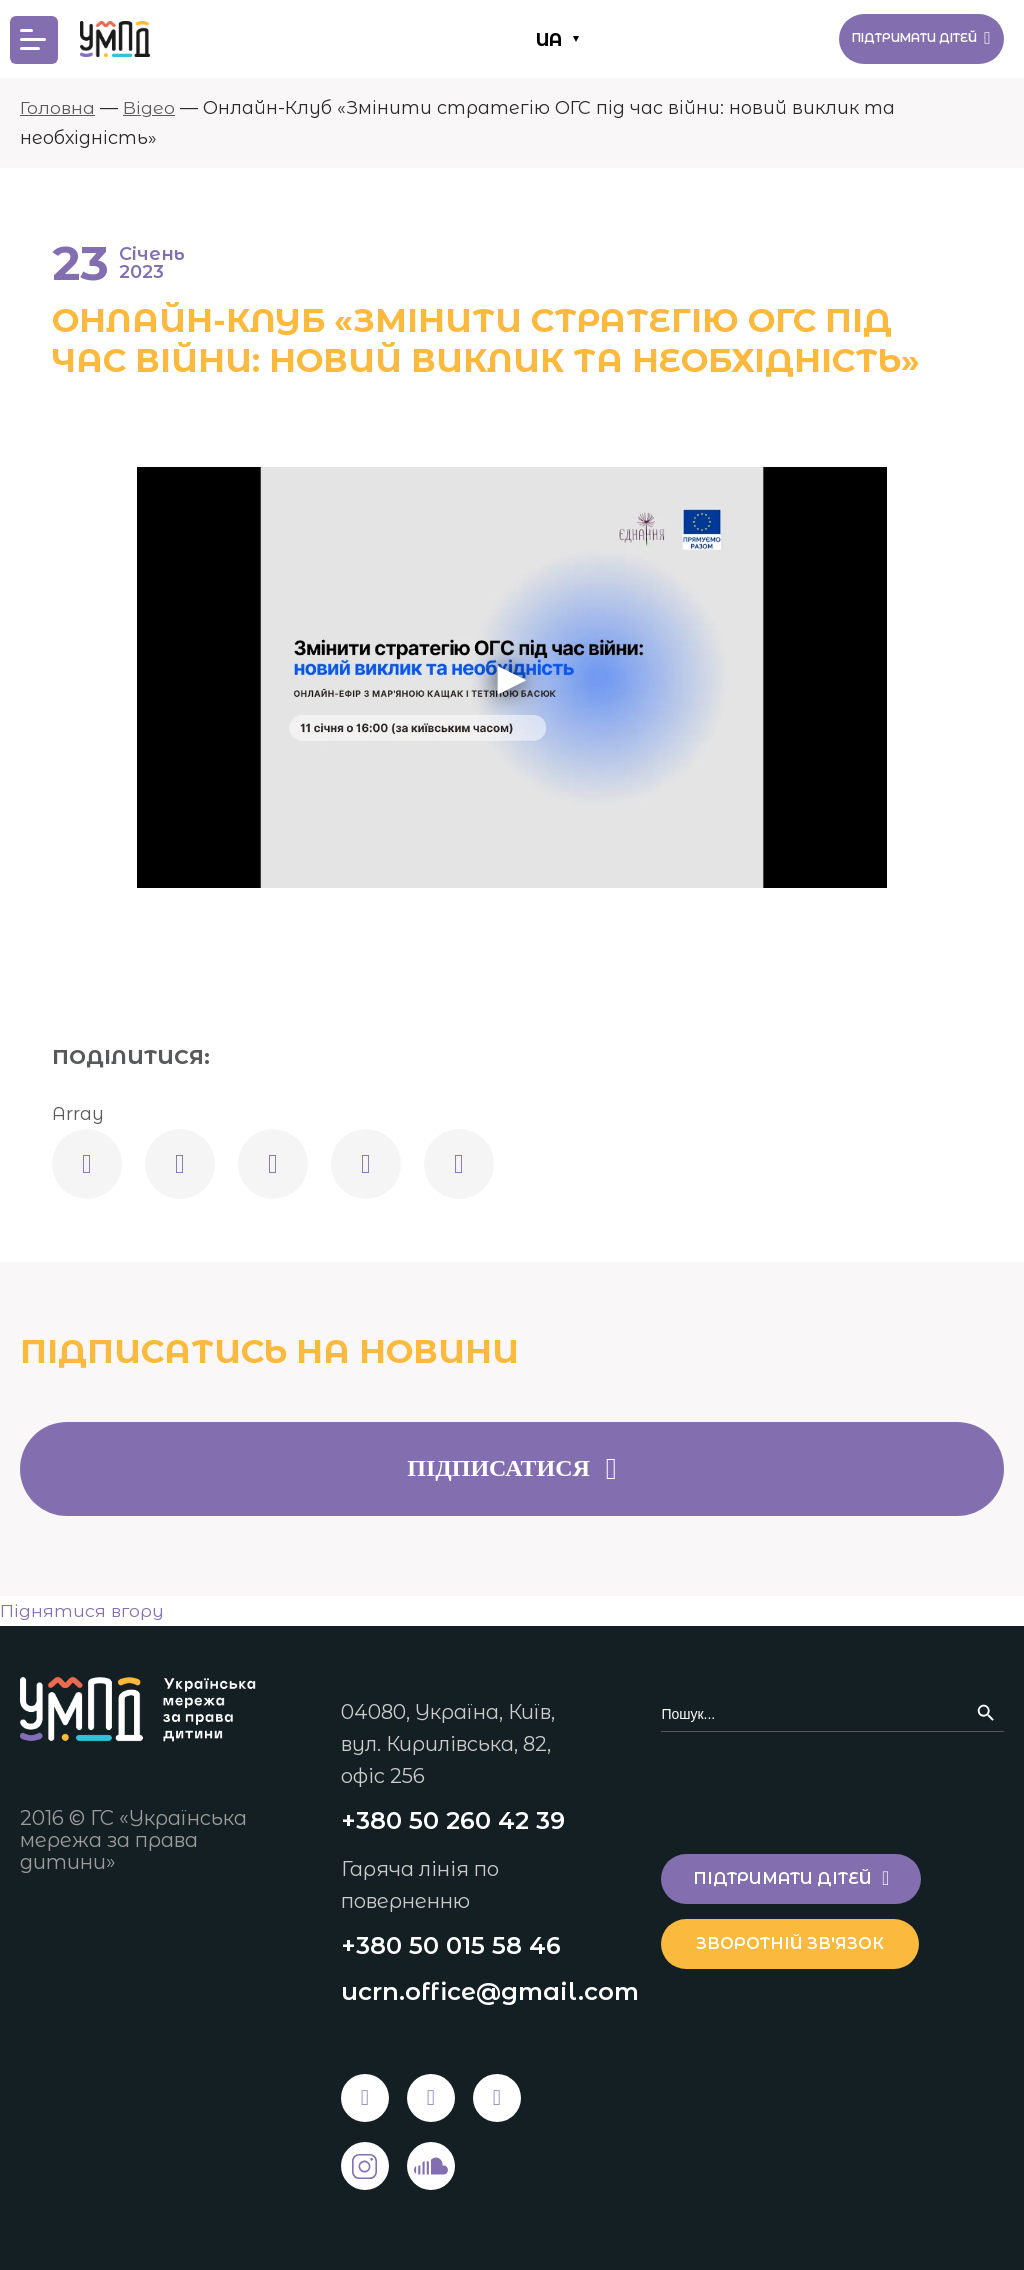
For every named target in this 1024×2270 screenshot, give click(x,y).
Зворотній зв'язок (802, 1940)
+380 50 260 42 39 (453, 1818)
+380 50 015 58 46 (451, 1944)
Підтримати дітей (901, 39)
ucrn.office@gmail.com (490, 1991)
